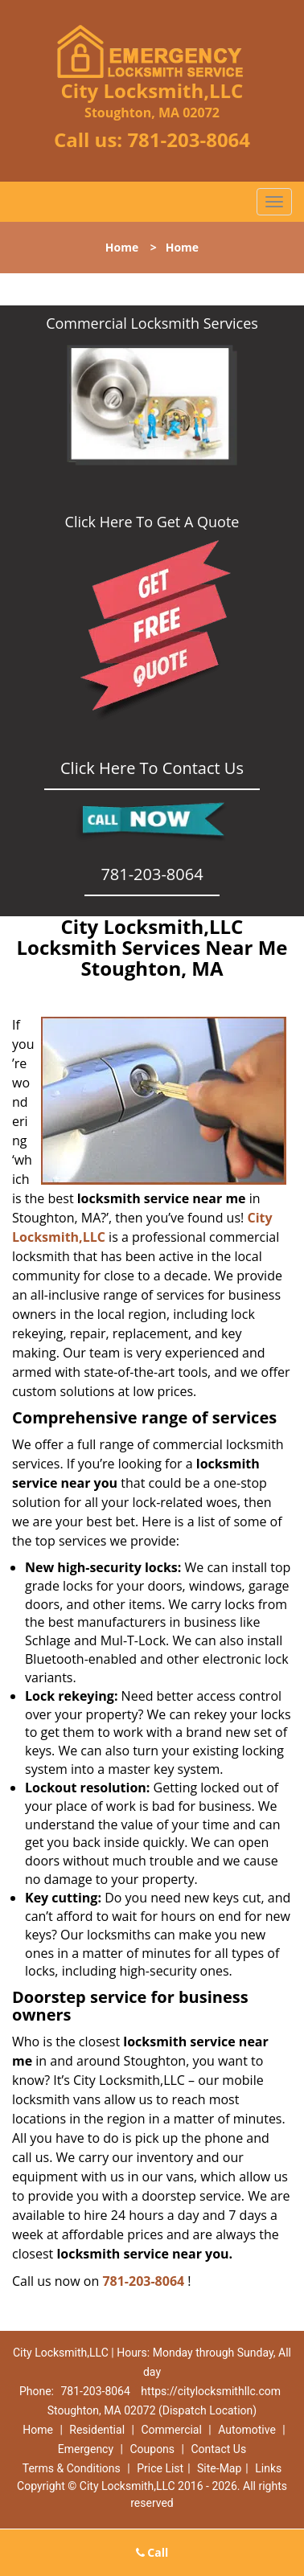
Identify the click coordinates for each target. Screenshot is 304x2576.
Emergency (85, 2449)
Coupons (152, 2449)
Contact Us (218, 2449)
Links (268, 2468)
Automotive (247, 2429)
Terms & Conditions (72, 2468)
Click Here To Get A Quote (152, 521)
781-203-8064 (188, 139)
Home (121, 247)
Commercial (171, 2429)
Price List (160, 2468)
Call (152, 2552)
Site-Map (219, 2468)
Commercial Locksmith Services (152, 323)
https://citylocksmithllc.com (211, 2391)
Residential (97, 2429)
